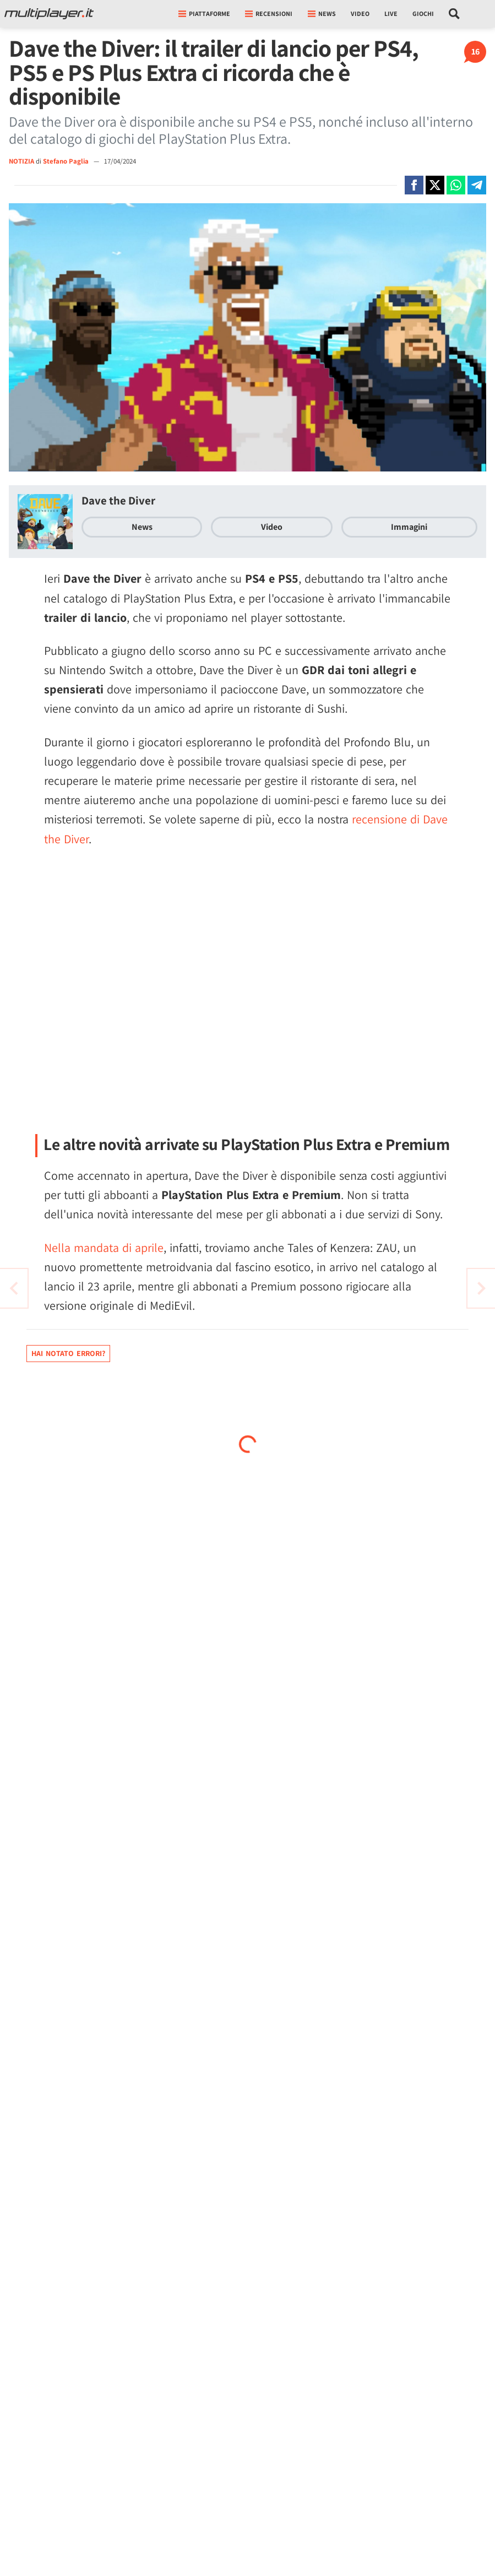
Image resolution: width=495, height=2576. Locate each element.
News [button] (322, 13)
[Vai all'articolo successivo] (14, 1288)
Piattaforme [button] (204, 13)
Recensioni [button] (268, 13)
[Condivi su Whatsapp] (456, 185)
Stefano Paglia (66, 161)
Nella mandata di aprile (104, 1247)
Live (391, 13)
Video (360, 13)
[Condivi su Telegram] (476, 185)
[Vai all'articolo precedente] (481, 1288)
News (142, 527)
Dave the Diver (118, 500)
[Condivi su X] (435, 185)
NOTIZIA (21, 161)
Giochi (423, 13)
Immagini (409, 527)
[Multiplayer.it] (49, 13)
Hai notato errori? (68, 1353)
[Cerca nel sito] (454, 14)
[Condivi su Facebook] (414, 185)
